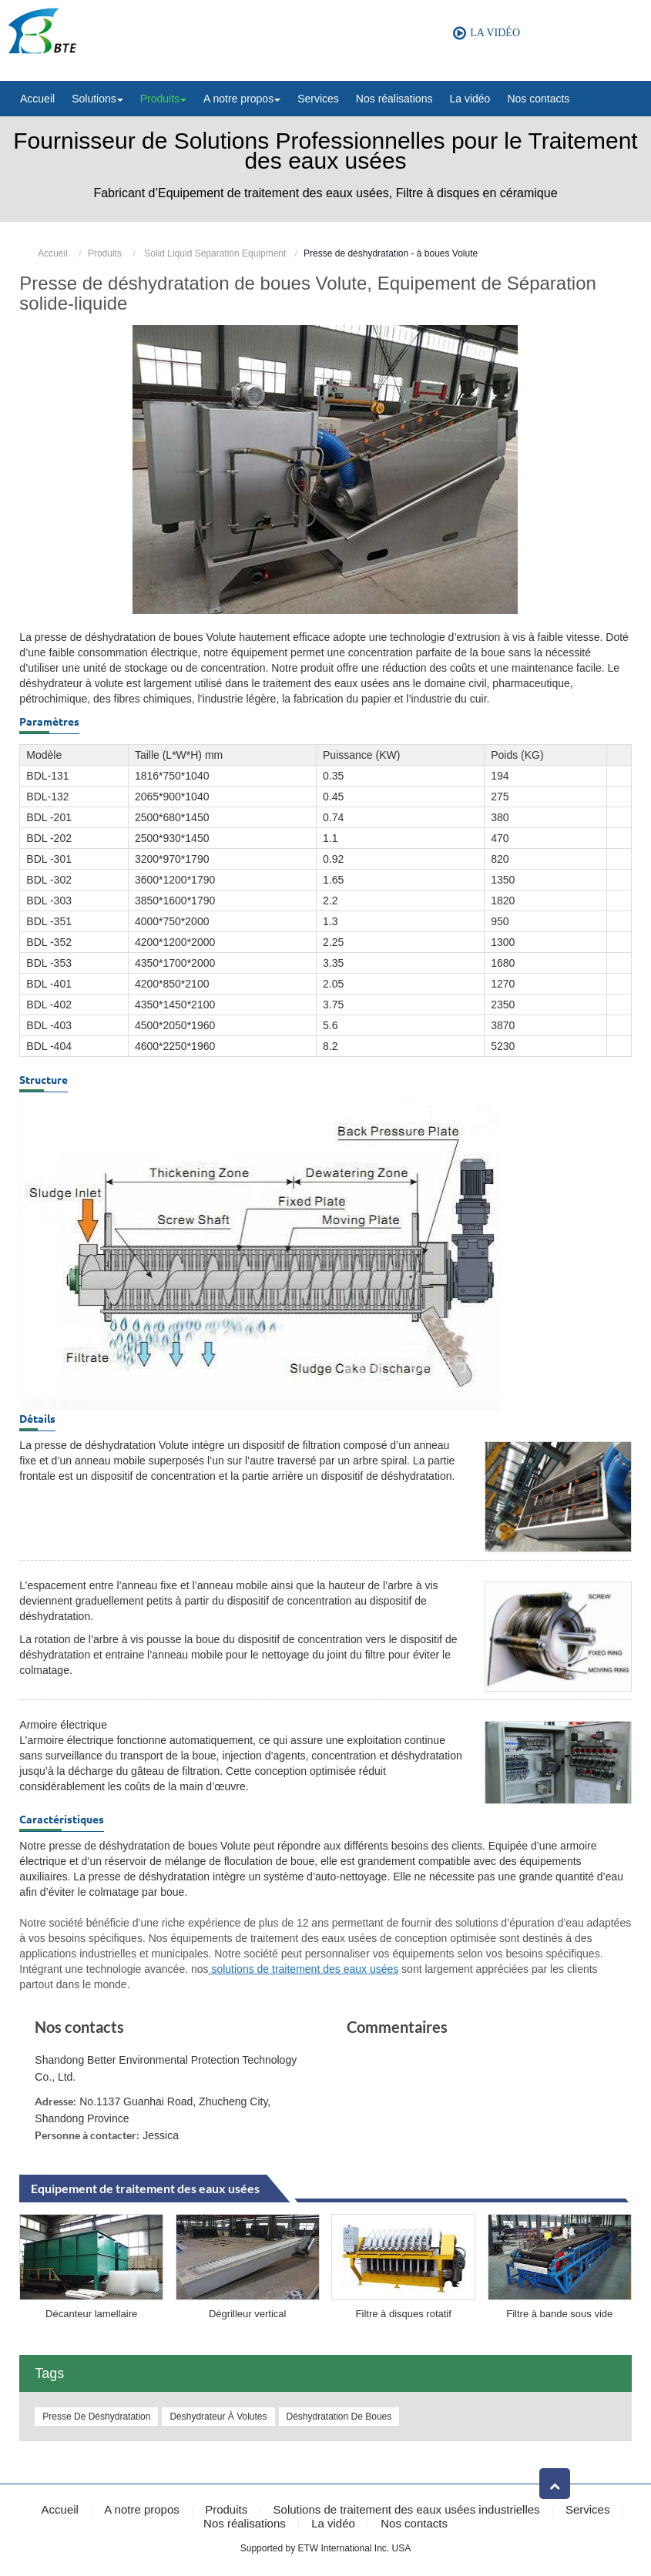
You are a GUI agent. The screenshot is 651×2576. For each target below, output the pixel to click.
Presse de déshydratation (96, 2416)
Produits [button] (163, 98)
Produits (105, 253)
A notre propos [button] (241, 98)
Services (318, 98)
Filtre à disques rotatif (403, 2313)
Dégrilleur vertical (247, 2313)
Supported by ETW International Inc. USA (325, 2548)
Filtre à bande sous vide (559, 2313)
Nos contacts (538, 98)
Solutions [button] (97, 98)
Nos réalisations (394, 98)
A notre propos (142, 2509)
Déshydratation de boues (339, 2416)
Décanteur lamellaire (91, 2313)
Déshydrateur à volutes (218, 2416)
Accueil (37, 98)
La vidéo (469, 98)
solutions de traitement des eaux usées (304, 1969)
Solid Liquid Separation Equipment (214, 253)
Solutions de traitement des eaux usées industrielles (406, 2509)
